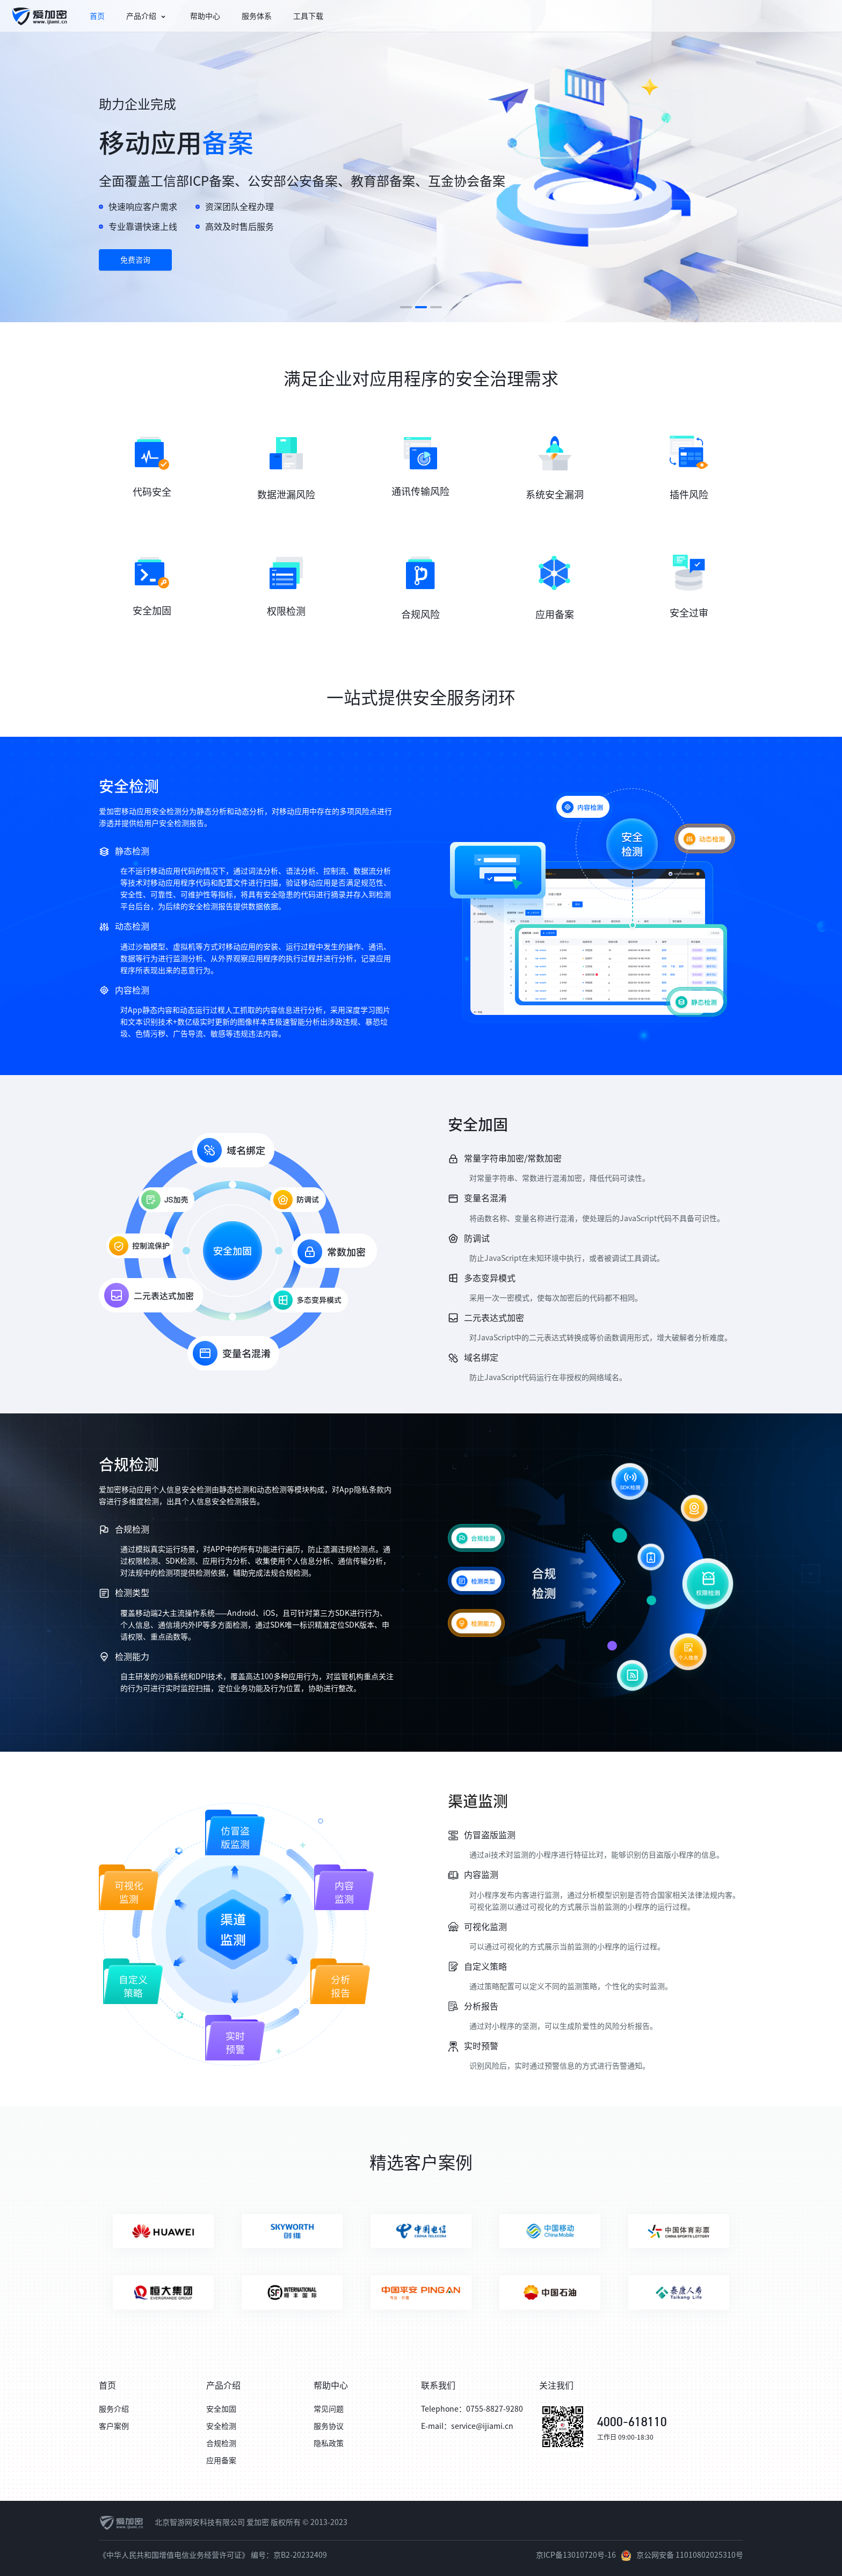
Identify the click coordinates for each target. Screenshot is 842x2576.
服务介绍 (114, 2409)
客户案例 (114, 2426)
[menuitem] (39, 16)
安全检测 (221, 2426)
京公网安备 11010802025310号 (689, 2555)
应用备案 (221, 2460)
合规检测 (221, 2443)
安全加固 (221, 2409)
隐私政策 (329, 2443)
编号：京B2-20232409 (289, 2555)
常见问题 (329, 2409)
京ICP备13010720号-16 (576, 2555)
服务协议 (329, 2426)
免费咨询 (135, 260)
